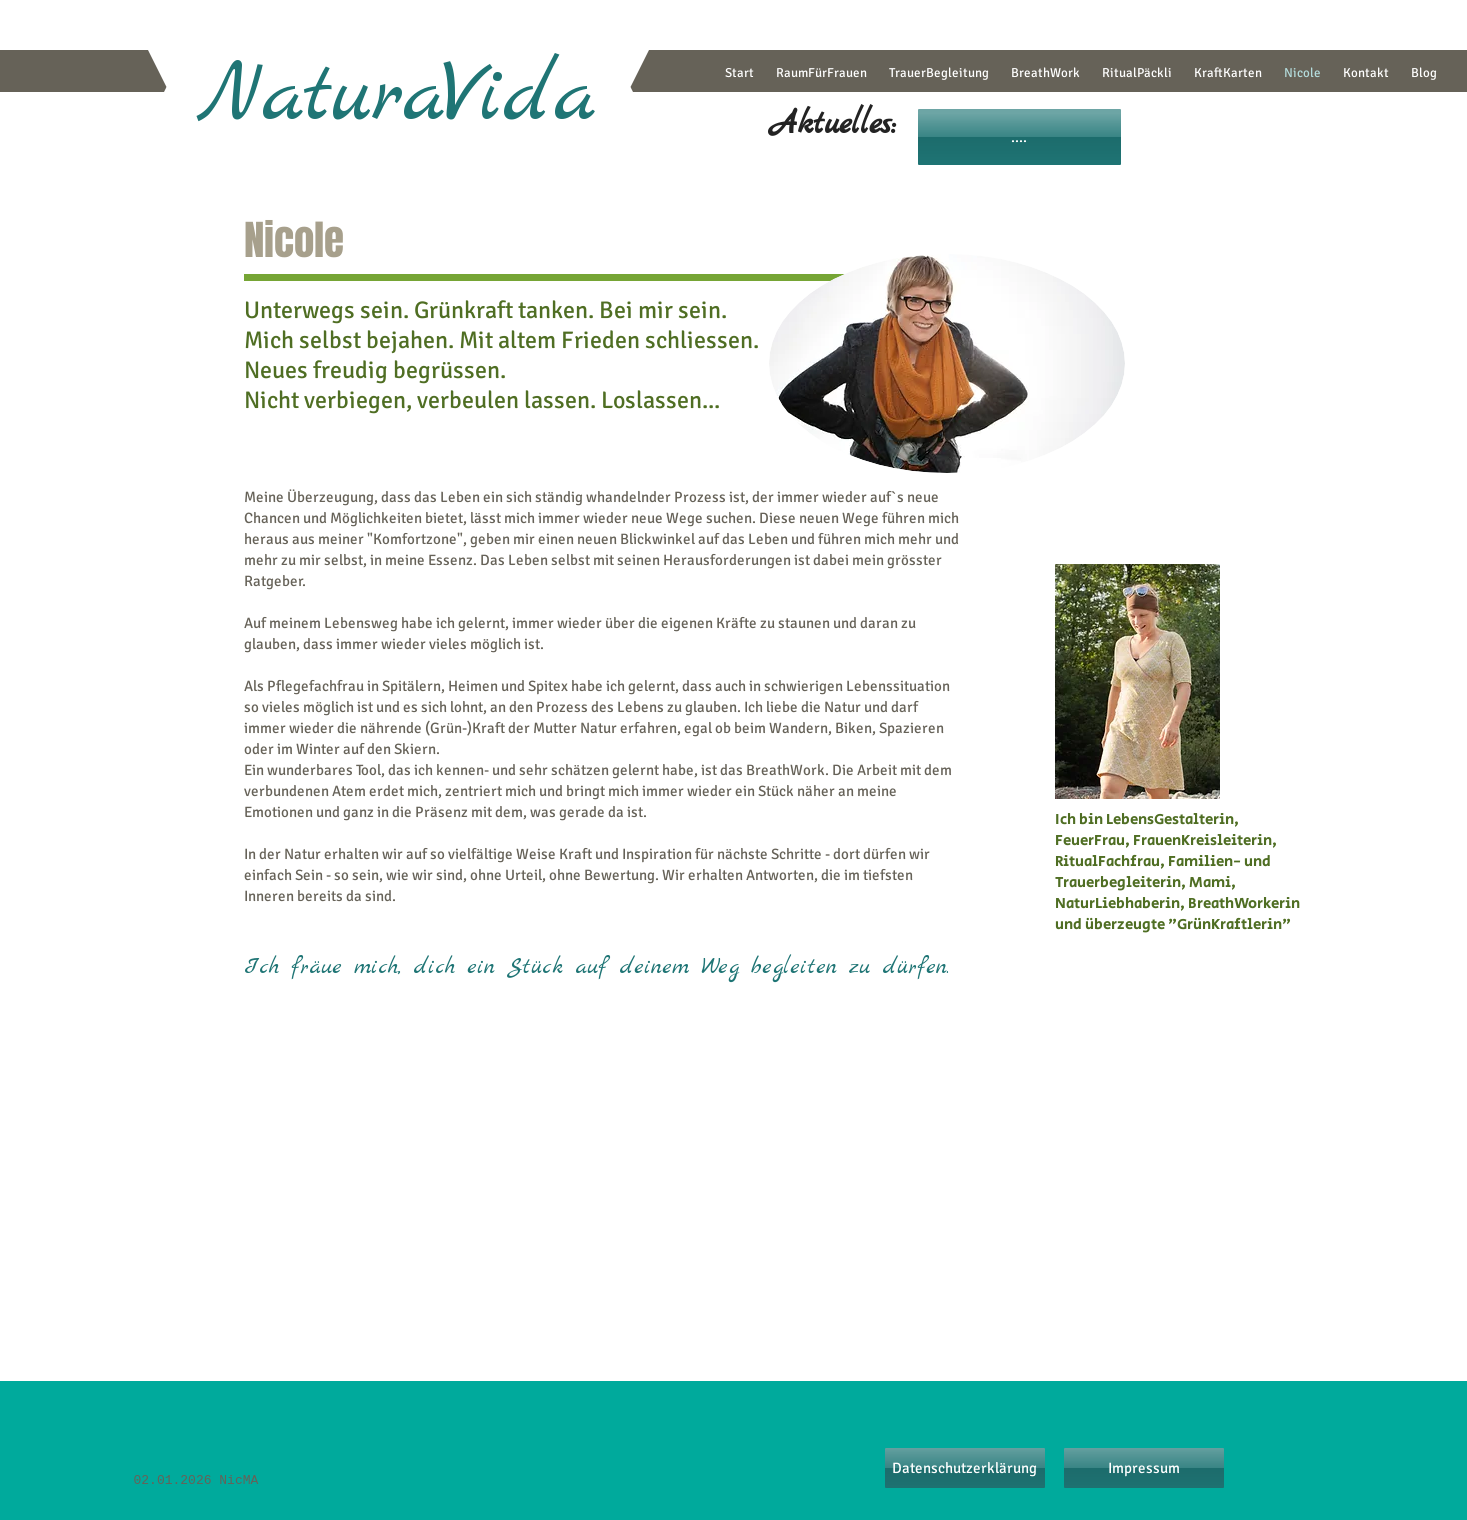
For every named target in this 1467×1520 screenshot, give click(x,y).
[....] (1019, 137)
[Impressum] (1144, 1468)
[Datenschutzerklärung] (965, 1468)
